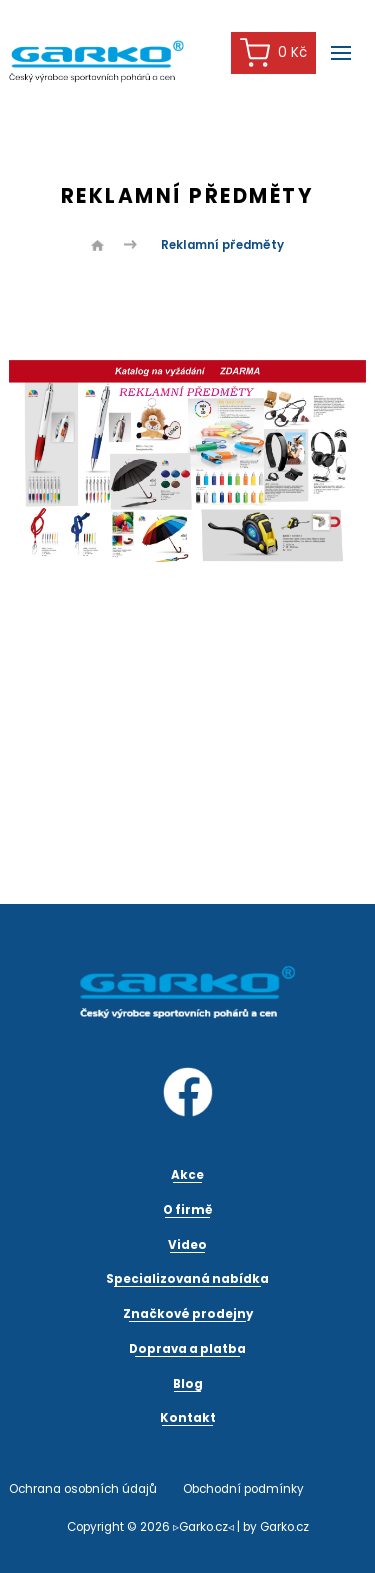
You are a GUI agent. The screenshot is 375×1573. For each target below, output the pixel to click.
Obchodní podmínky (243, 1489)
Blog (188, 1384)
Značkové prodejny (188, 1314)
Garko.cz (284, 1527)
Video (187, 1245)
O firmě (188, 1210)
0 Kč (273, 52)
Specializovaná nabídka (187, 1279)
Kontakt (188, 1418)
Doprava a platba (187, 1349)
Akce (187, 1175)
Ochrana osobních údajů (83, 1489)
